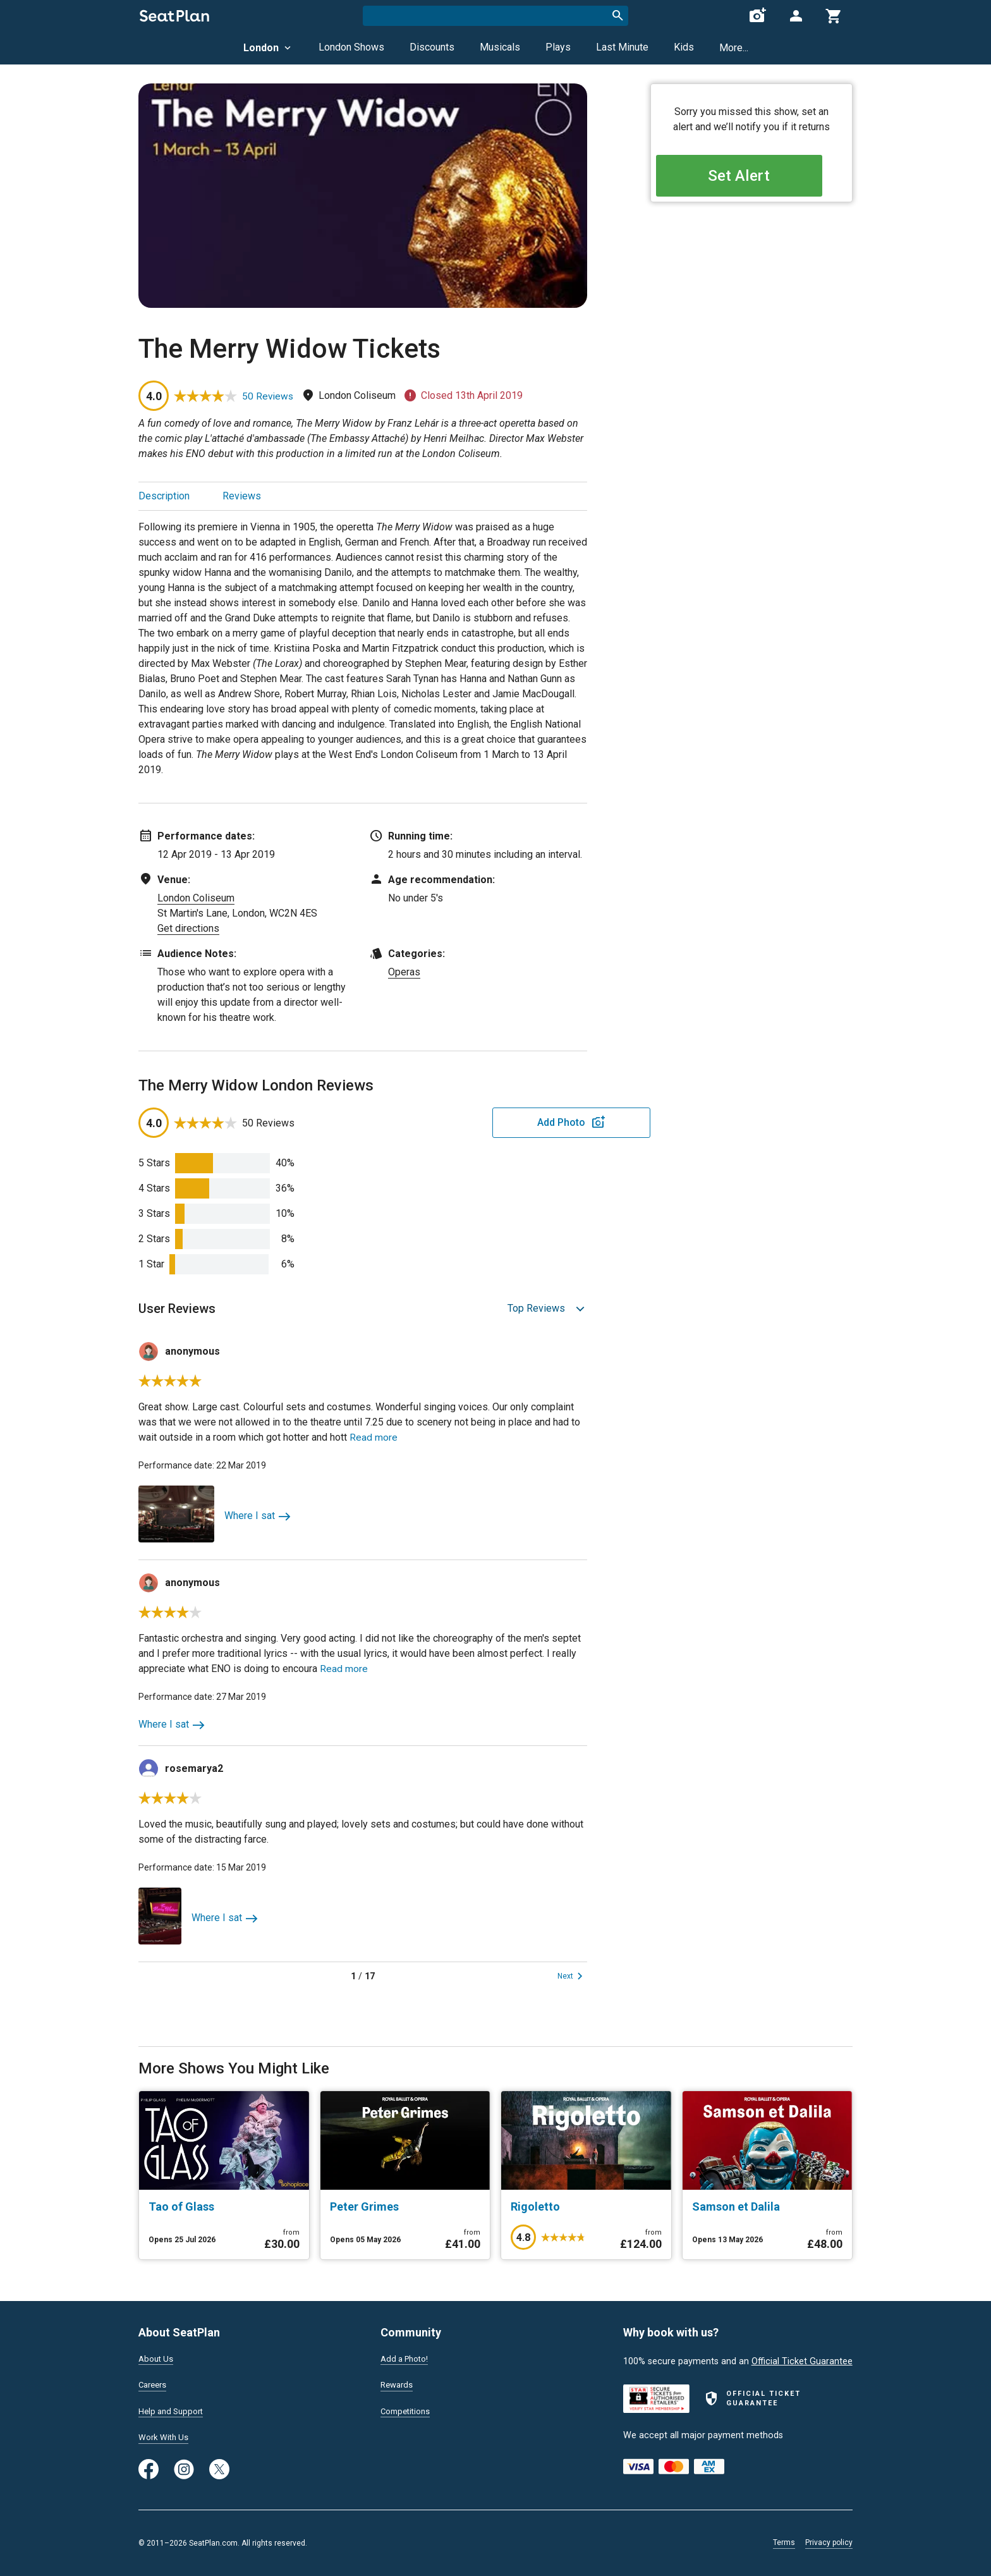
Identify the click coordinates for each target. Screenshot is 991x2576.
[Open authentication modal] (796, 16)
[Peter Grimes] (405, 2206)
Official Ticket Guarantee (802, 2358)
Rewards (398, 2383)
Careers (154, 2383)
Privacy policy (829, 2542)
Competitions (407, 2410)
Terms (784, 2542)
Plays (558, 47)
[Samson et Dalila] (767, 2206)
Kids (684, 47)
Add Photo (489, 1122)
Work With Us (165, 2437)
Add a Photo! (407, 2356)
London (268, 48)
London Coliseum (195, 898)
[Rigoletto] (586, 2206)
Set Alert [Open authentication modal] (752, 177)
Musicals (500, 47)
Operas (404, 972)
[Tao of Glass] (224, 2206)
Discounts (432, 47)
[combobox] (495, 16)
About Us (157, 2356)
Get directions (188, 928)
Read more (374, 1437)
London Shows (351, 47)
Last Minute (622, 47)
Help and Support (174, 2410)
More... (733, 48)
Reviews (241, 496)
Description (164, 496)
